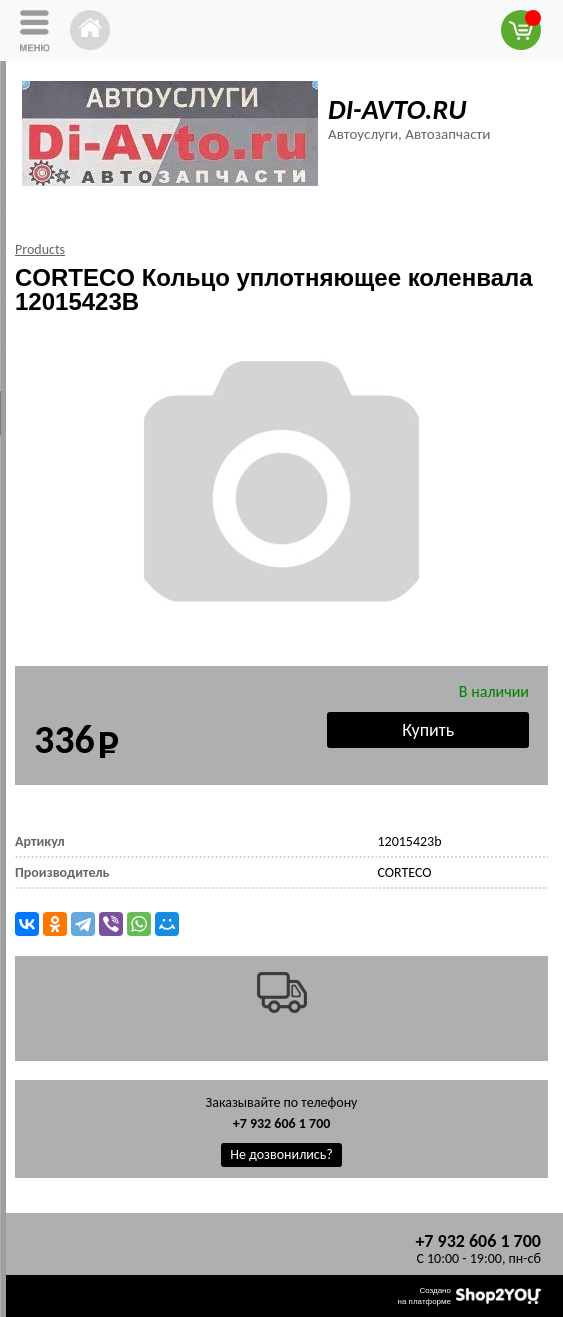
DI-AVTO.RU (397, 109)
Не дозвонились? (281, 1154)
